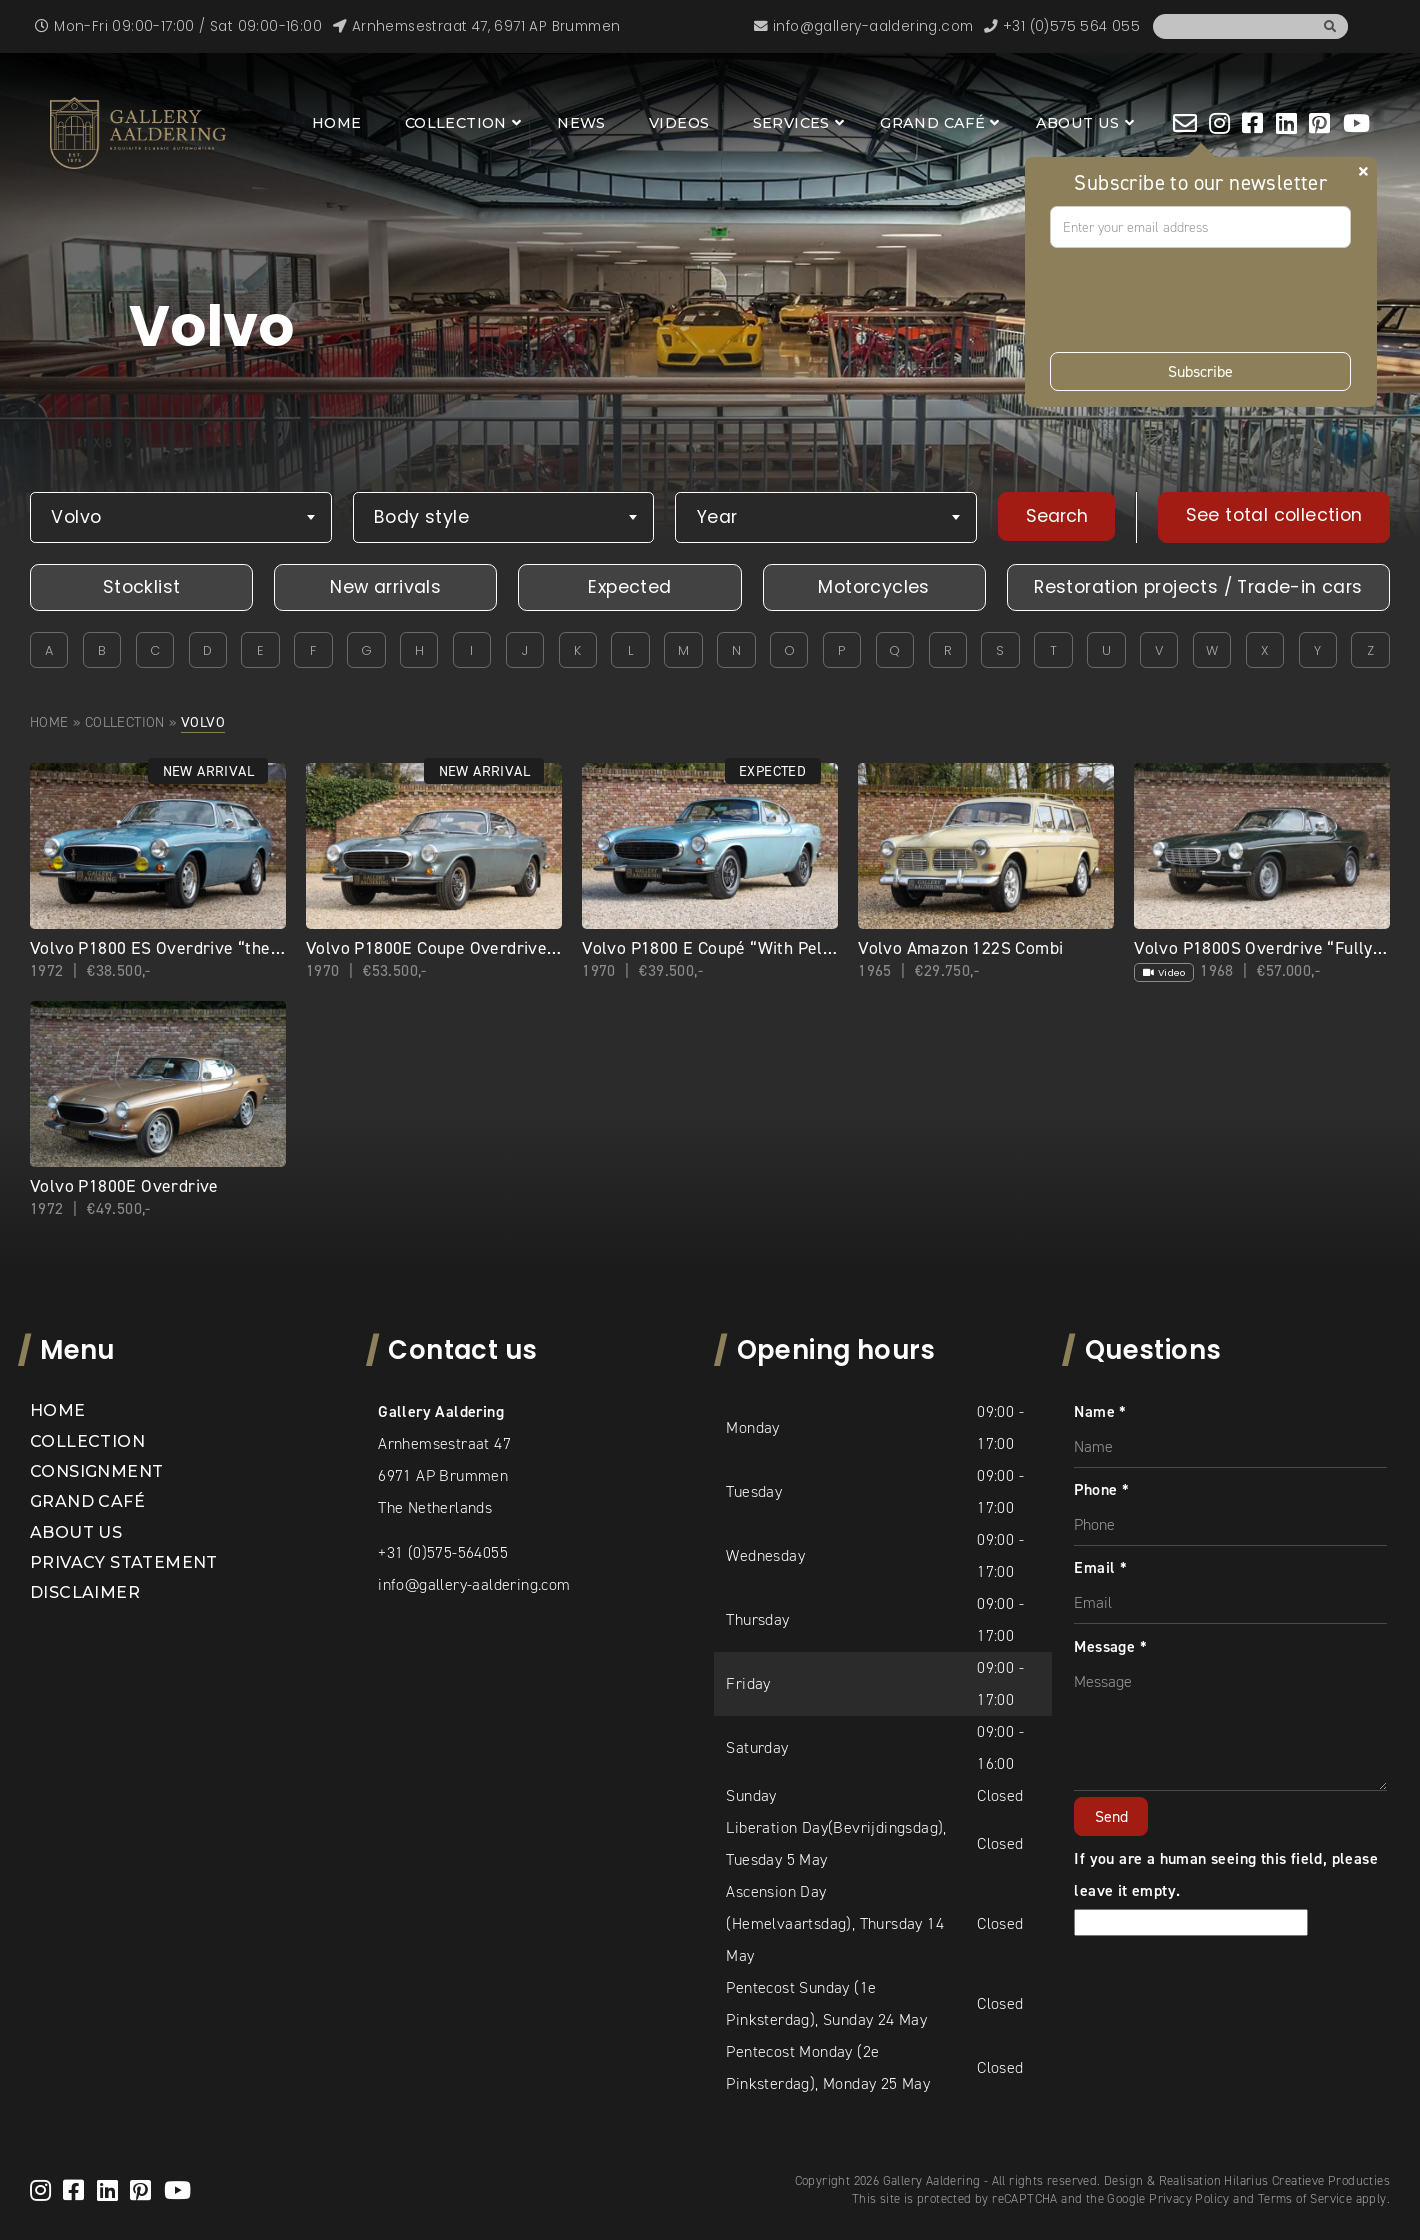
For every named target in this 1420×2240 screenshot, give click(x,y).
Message (1110, 1646)
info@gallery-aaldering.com (474, 1584)
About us (1078, 123)
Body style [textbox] (421, 517)
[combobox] (181, 517)
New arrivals (385, 587)
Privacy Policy (1189, 2198)
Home (337, 123)
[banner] (138, 133)
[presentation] (1202, 300)
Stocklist (142, 587)
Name (1100, 1411)
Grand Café (932, 123)
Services (791, 123)
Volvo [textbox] (76, 517)
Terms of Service (1305, 2198)
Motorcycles (873, 587)
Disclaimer (85, 1592)
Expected (629, 587)
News (581, 123)
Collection (456, 123)
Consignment (96, 1471)
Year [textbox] (717, 517)
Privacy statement (124, 1562)
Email (1100, 1567)
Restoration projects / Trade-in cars (1198, 587)
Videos (679, 123)
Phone (1101, 1489)
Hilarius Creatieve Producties (1307, 2180)
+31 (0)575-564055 (443, 1552)
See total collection (1274, 515)
